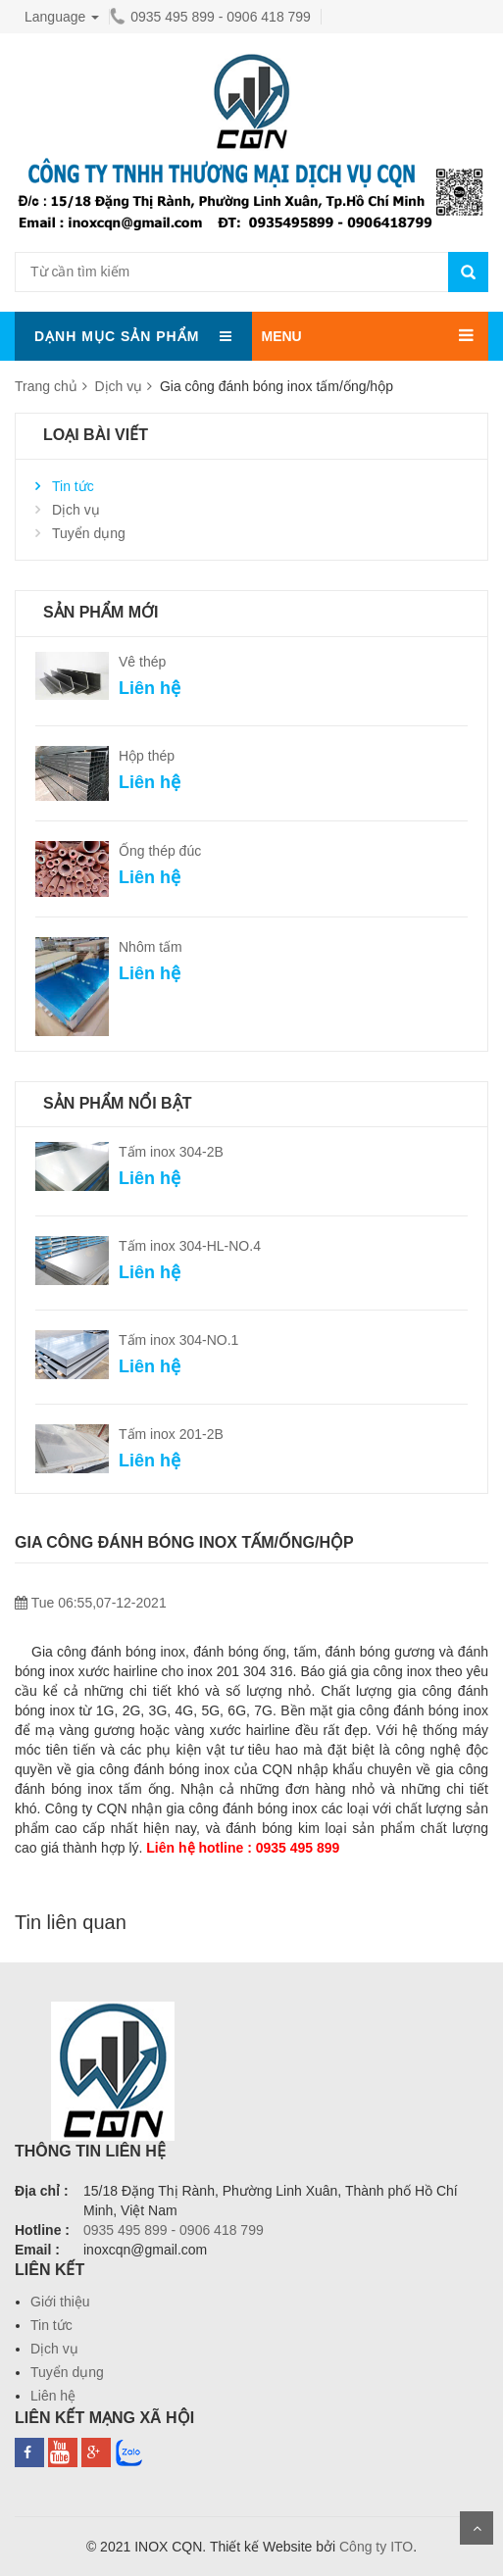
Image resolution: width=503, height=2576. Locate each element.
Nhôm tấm (150, 947)
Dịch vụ (118, 386)
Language (62, 17)
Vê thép (142, 661)
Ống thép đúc (160, 851)
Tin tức (73, 486)
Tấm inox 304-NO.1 (178, 1340)
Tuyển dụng (89, 533)
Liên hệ (52, 2395)
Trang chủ (46, 386)
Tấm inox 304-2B (171, 1152)
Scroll (476, 2528)
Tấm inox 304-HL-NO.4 (190, 1246)
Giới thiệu (60, 2301)
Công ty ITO (376, 2546)
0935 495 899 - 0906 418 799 (210, 17)
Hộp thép (147, 756)
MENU (282, 336)
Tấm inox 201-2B (171, 1434)
